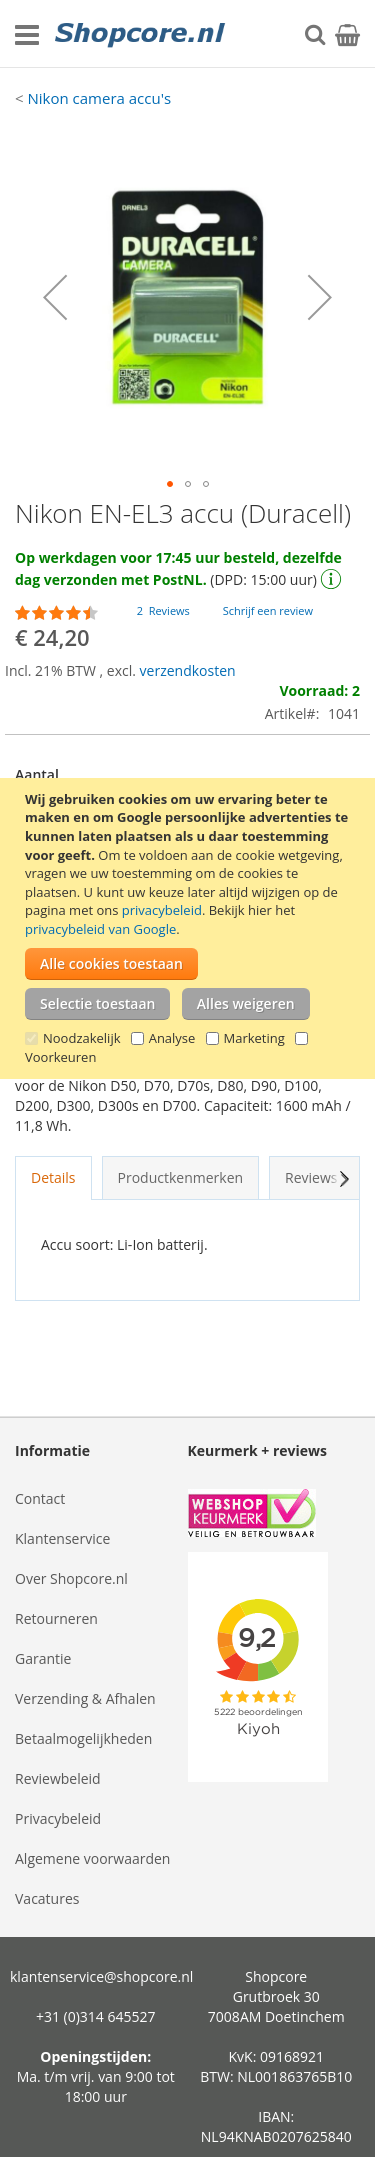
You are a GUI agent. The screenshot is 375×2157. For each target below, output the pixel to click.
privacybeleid (162, 910)
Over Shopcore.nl (71, 1578)
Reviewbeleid (58, 1778)
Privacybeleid (58, 1818)
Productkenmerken (181, 1177)
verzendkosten (188, 670)
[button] (55, 296)
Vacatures (47, 1898)
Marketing (254, 1038)
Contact (40, 1498)
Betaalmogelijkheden (83, 1738)
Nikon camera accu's (99, 98)
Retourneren (56, 1618)
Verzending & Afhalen (85, 1698)
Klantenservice (62, 1538)
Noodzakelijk (82, 1038)
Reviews (321, 1177)
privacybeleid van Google (100, 929)
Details (53, 1177)
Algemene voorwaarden (92, 1858)
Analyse (172, 1038)
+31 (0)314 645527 (96, 2016)
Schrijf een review (268, 610)
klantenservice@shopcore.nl (101, 1976)
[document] (190, 928)
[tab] (53, 1178)
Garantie (43, 1658)
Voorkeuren (60, 1057)
